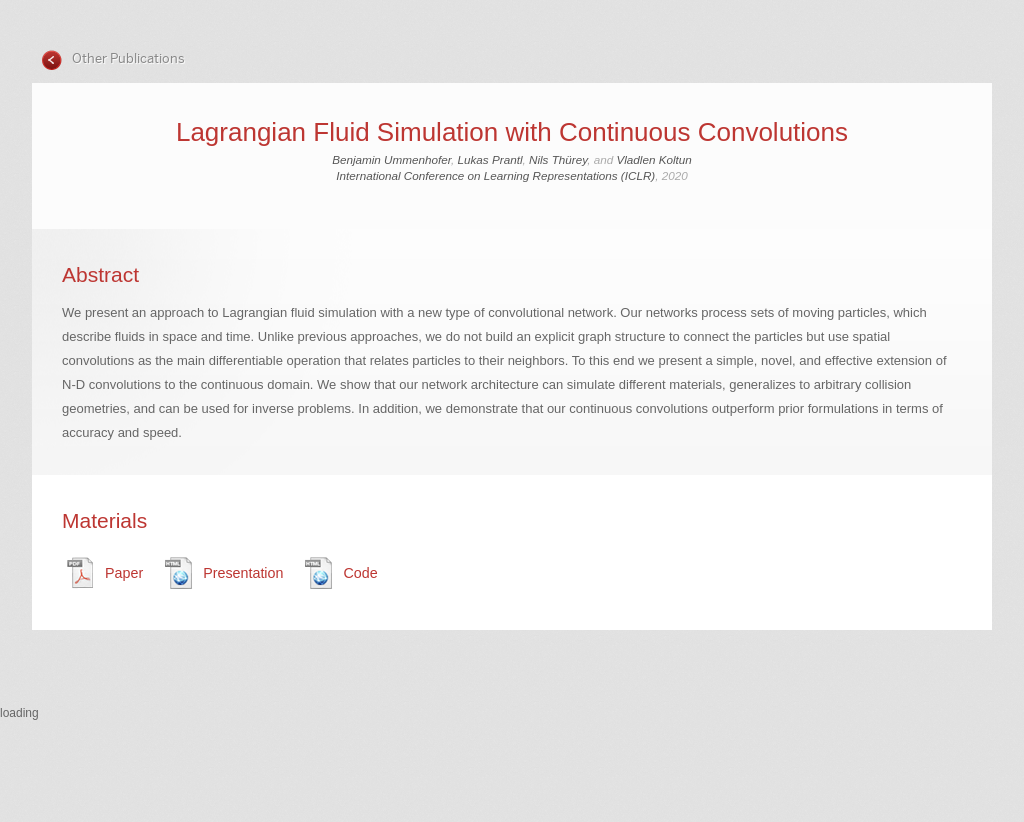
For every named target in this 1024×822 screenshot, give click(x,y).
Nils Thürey (558, 159)
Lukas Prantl (490, 159)
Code (360, 573)
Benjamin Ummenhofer (391, 159)
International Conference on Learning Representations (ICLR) (495, 175)
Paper (124, 573)
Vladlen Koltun (653, 159)
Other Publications (127, 58)
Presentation (243, 573)
